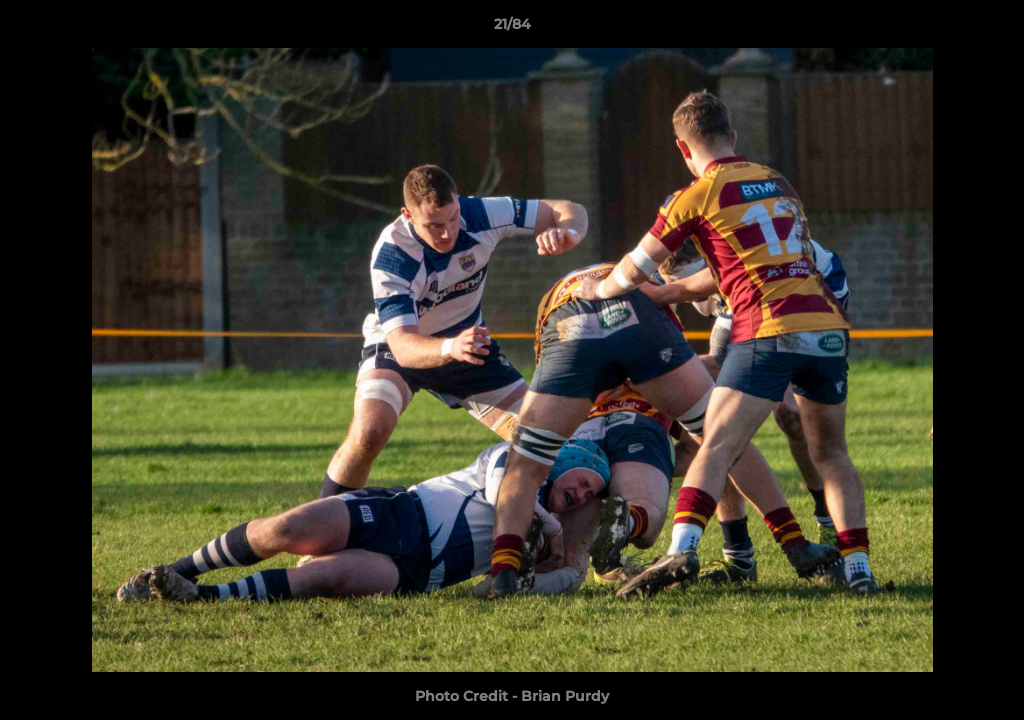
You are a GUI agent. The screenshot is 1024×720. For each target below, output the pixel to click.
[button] (988, 29)
